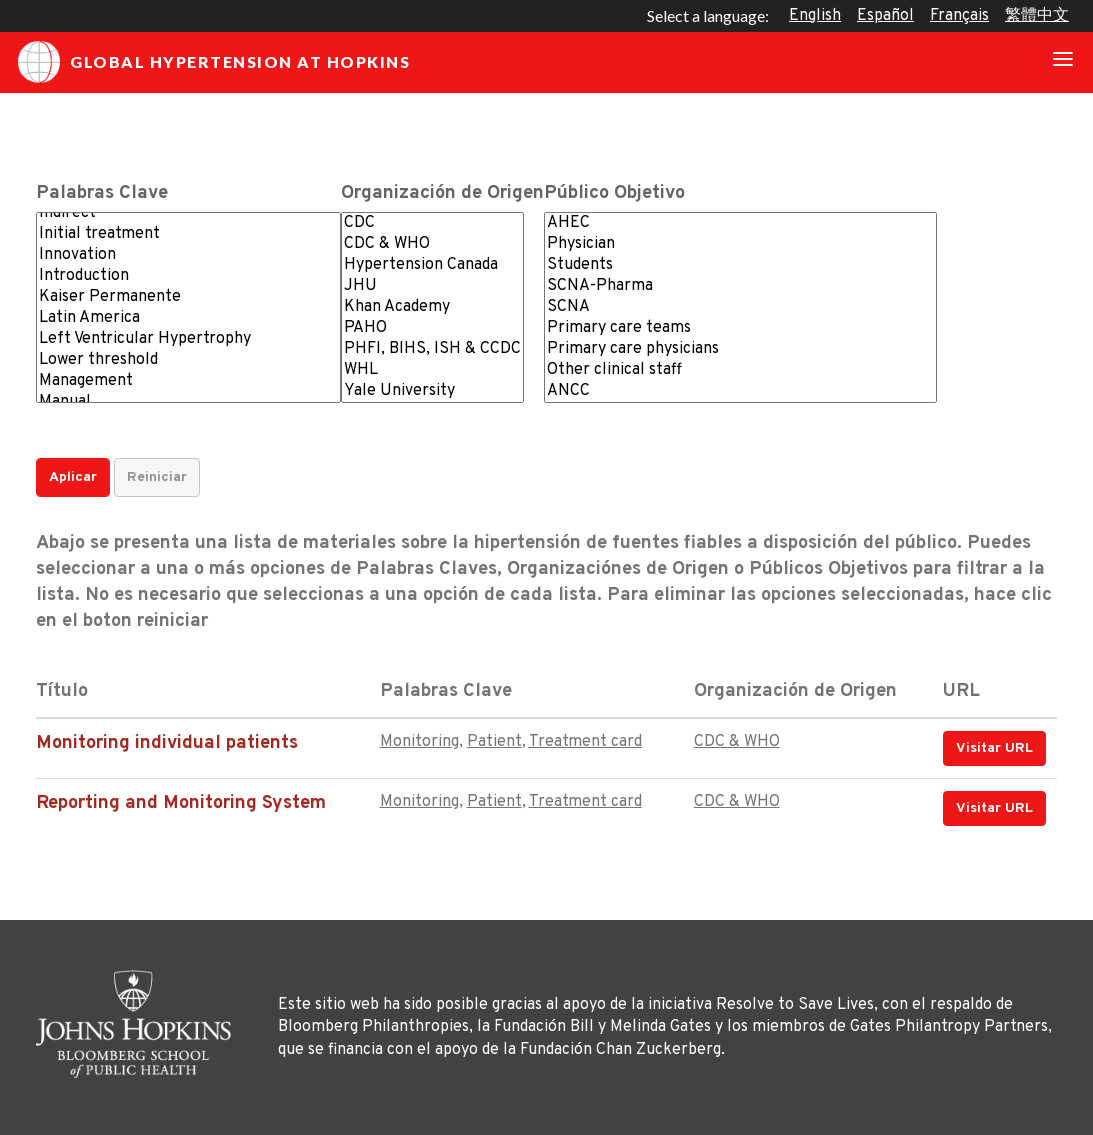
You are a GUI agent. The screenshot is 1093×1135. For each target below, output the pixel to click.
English (815, 16)
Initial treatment (188, 234)
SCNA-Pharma (740, 286)
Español (885, 16)
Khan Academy (432, 307)
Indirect (188, 213)
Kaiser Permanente (188, 297)
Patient (494, 742)
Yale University (432, 391)
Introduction (188, 276)
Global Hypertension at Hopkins (214, 62)
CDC (432, 223)
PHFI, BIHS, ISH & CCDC (432, 349)
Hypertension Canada (432, 265)
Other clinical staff (740, 370)
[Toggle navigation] (1063, 62)
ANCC (740, 391)
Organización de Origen (442, 193)
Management (188, 381)
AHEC (740, 223)
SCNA (740, 307)
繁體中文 (1037, 16)
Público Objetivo (614, 193)
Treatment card (585, 742)
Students (740, 265)
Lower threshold (188, 360)
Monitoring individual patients (167, 743)
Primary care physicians (740, 349)
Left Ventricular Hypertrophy (188, 339)
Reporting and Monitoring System (181, 803)
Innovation (188, 255)
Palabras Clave (102, 193)
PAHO (432, 328)
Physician (740, 244)
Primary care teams (740, 328)
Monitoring (419, 742)
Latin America (188, 318)
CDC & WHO (432, 244)
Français (959, 16)
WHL (432, 370)
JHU (432, 286)
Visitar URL (994, 748)
